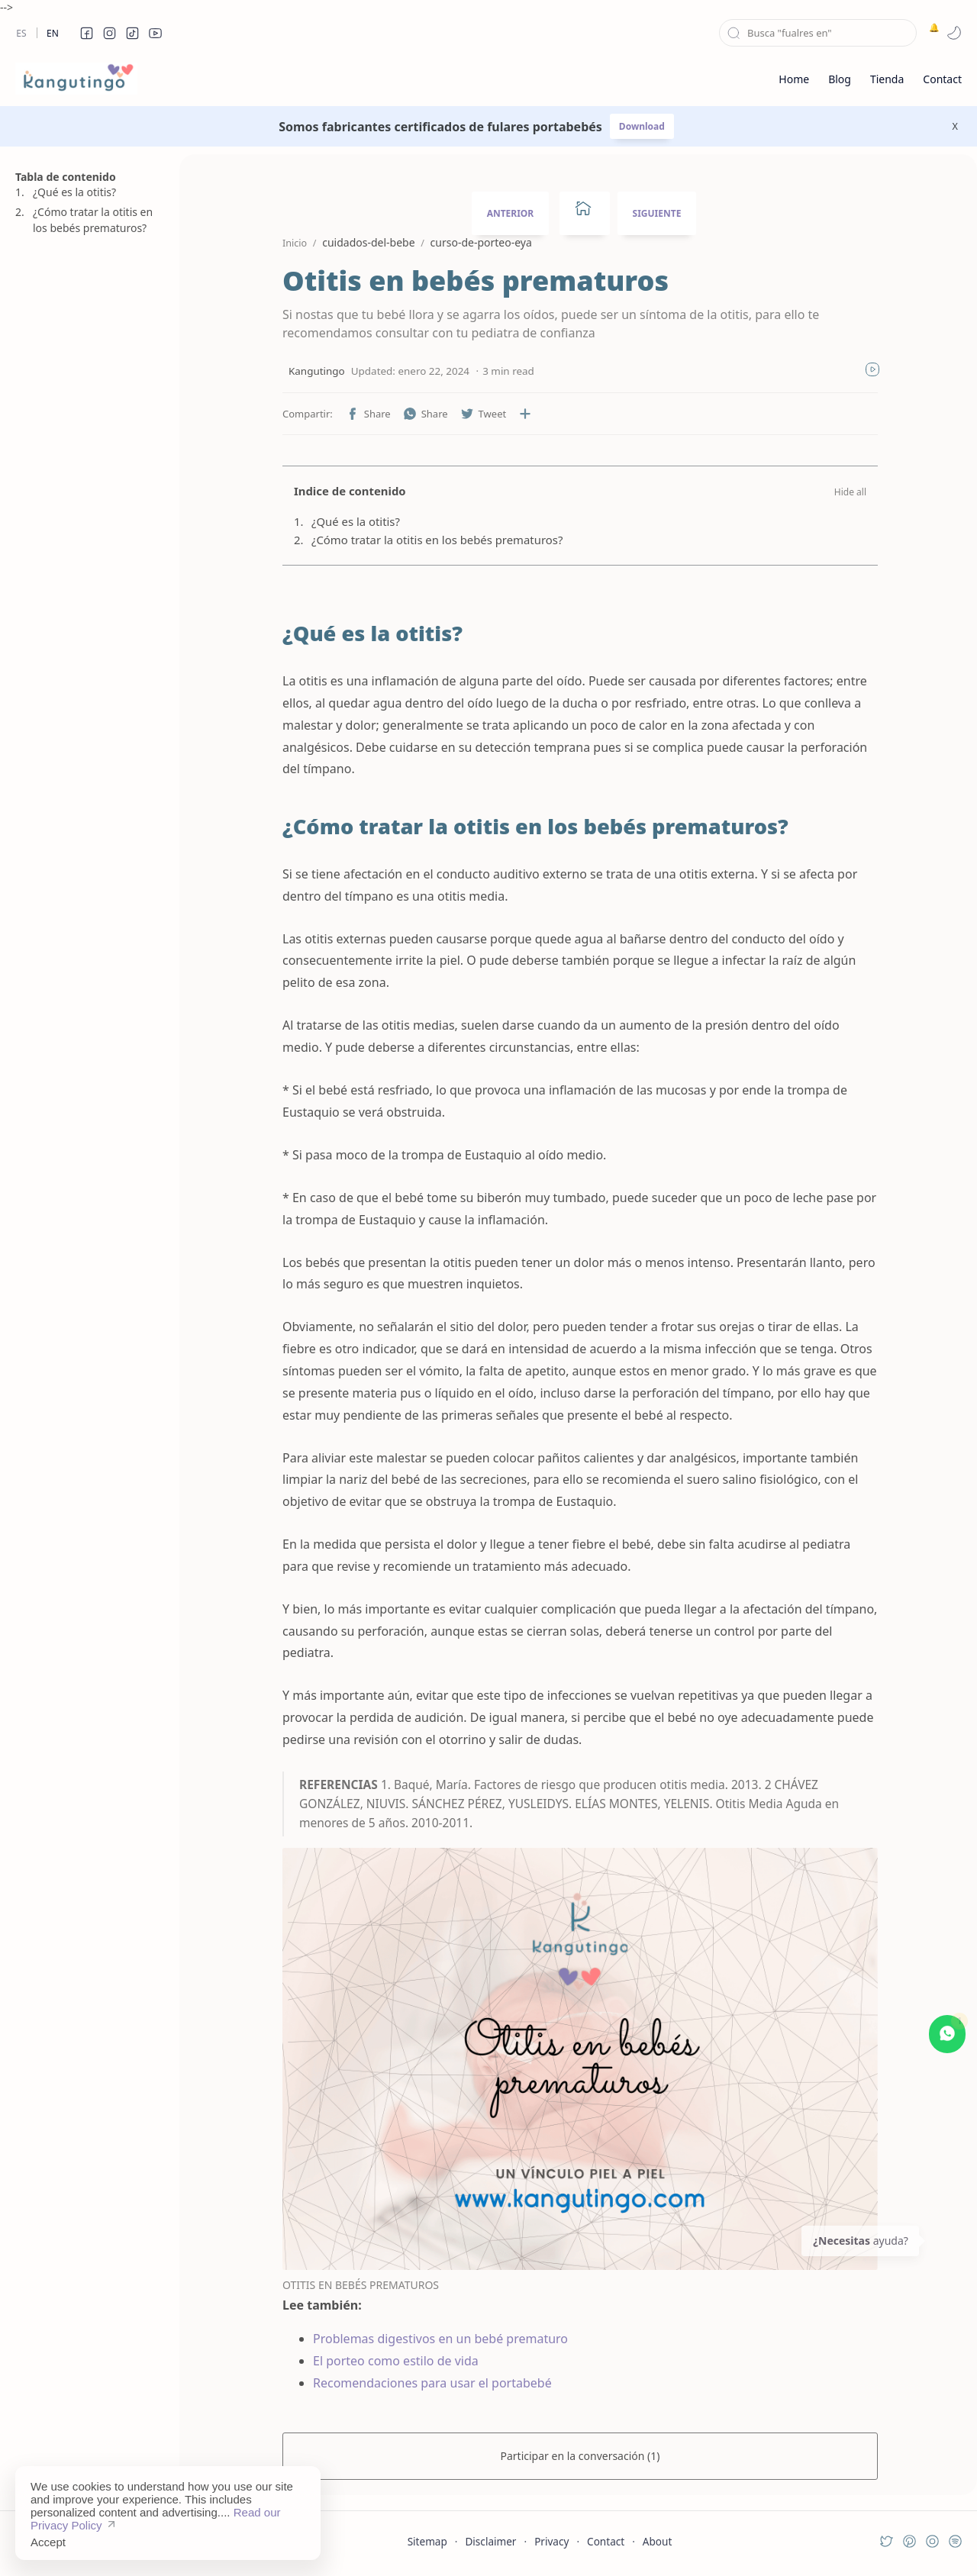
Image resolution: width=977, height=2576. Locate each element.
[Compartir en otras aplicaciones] (525, 414)
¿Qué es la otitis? (74, 192)
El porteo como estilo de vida (396, 2360)
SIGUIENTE (657, 213)
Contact (605, 2541)
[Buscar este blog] (818, 33)
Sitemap (427, 2541)
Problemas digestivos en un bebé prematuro (440, 2338)
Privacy (551, 2541)
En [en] (53, 33)
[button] (86, 32)
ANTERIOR (510, 213)
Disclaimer (490, 2541)
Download (642, 126)
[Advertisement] (87, 988)
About (657, 2541)
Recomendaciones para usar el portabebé (432, 2382)
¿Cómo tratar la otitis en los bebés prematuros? (93, 220)
